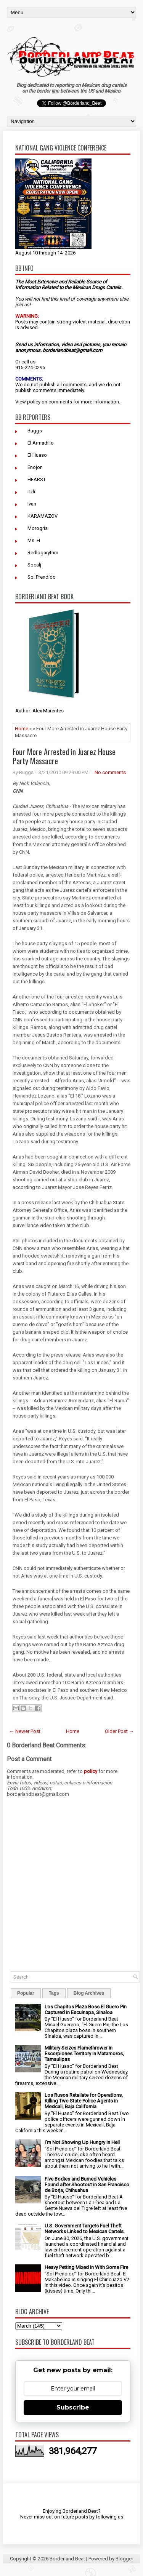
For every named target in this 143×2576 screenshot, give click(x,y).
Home (21, 728)
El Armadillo (40, 443)
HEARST (36, 479)
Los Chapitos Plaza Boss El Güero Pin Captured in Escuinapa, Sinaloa (86, 2009)
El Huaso (37, 455)
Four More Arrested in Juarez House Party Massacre (64, 756)
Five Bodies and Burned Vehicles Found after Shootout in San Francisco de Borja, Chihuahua (87, 2184)
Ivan (31, 504)
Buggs (34, 431)
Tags (54, 1993)
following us (109, 2517)
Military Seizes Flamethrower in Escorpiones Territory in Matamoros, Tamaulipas (84, 2053)
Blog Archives (89, 1993)
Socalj (34, 565)
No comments (110, 772)
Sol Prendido (41, 577)
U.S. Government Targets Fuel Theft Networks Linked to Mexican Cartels (84, 2228)
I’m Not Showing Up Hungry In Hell (82, 2142)
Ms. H (33, 540)
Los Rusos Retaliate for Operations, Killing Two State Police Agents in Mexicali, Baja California (84, 2100)
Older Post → (119, 1731)
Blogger (124, 2559)
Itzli (31, 491)
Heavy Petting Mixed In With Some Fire (86, 2267)
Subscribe (72, 2407)
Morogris (37, 528)
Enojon (35, 467)
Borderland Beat (67, 2559)
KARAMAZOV (42, 516)
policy (33, 402)
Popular (25, 1993)
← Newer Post (24, 1731)
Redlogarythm (42, 552)
